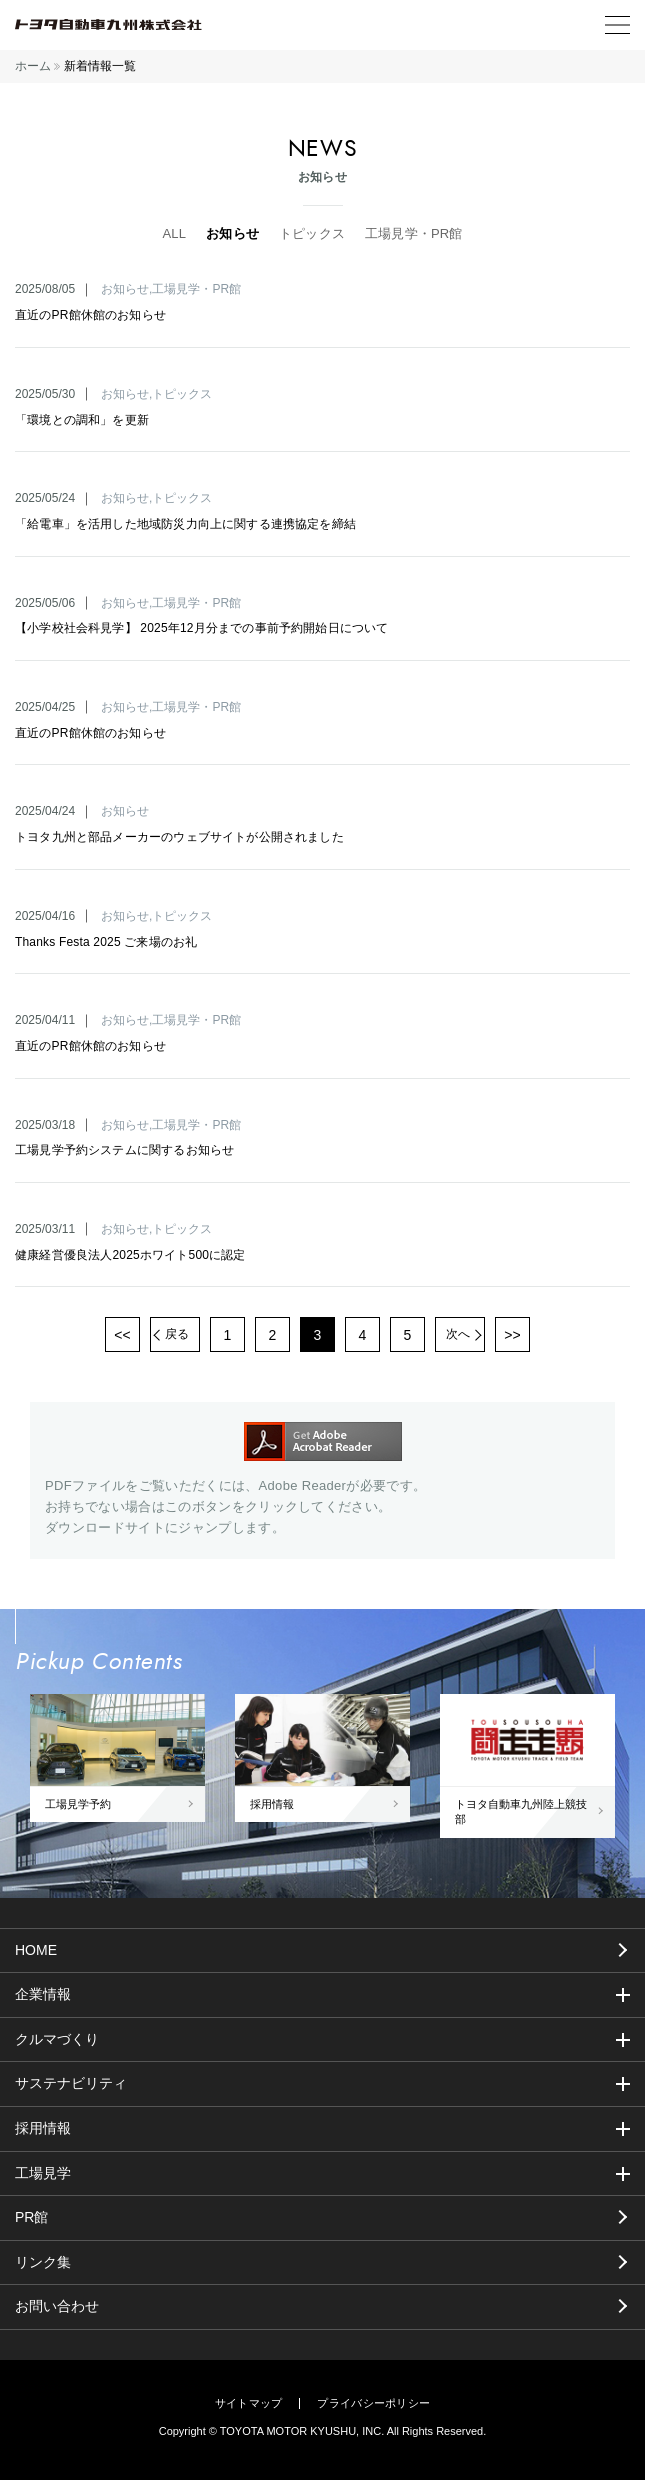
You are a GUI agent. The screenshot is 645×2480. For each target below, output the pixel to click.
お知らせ (232, 233)
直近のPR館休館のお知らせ (90, 315)
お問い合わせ (57, 2306)
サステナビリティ (71, 2083)
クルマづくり (57, 2039)
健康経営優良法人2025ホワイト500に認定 (130, 1255)
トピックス (312, 233)
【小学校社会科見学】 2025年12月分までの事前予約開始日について (202, 628)
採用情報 (43, 2128)
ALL (174, 233)
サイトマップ (249, 2403)
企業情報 (43, 1994)
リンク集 (43, 2262)
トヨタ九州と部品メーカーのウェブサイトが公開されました (179, 837)
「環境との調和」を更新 (82, 420)
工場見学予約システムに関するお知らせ (124, 1150)
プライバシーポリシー (373, 2403)
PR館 (31, 2217)
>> (512, 1335)
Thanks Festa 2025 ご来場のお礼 (106, 942)
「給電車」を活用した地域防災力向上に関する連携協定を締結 (185, 524)
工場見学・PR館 (414, 233)
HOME (36, 1950)
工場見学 (43, 2173)
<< (122, 1335)
